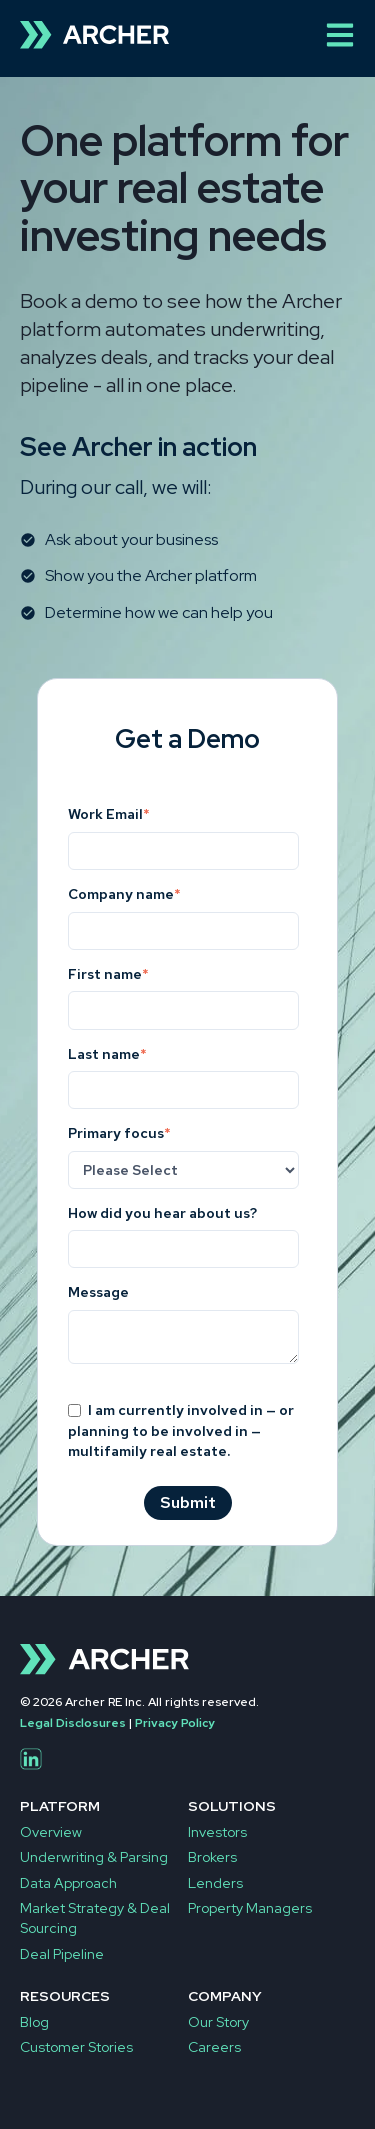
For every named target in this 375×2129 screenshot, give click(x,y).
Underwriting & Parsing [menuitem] (94, 1857)
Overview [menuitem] (51, 1832)
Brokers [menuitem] (212, 1857)
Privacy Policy (175, 1723)
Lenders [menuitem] (215, 1883)
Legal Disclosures (73, 1723)
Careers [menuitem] (214, 2047)
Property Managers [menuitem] (250, 1908)
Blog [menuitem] (34, 2022)
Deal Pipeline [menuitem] (62, 1954)
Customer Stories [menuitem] (76, 2047)
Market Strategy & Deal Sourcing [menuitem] (95, 1918)
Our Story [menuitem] (218, 2022)
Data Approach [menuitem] (68, 1883)
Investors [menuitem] (217, 1832)
